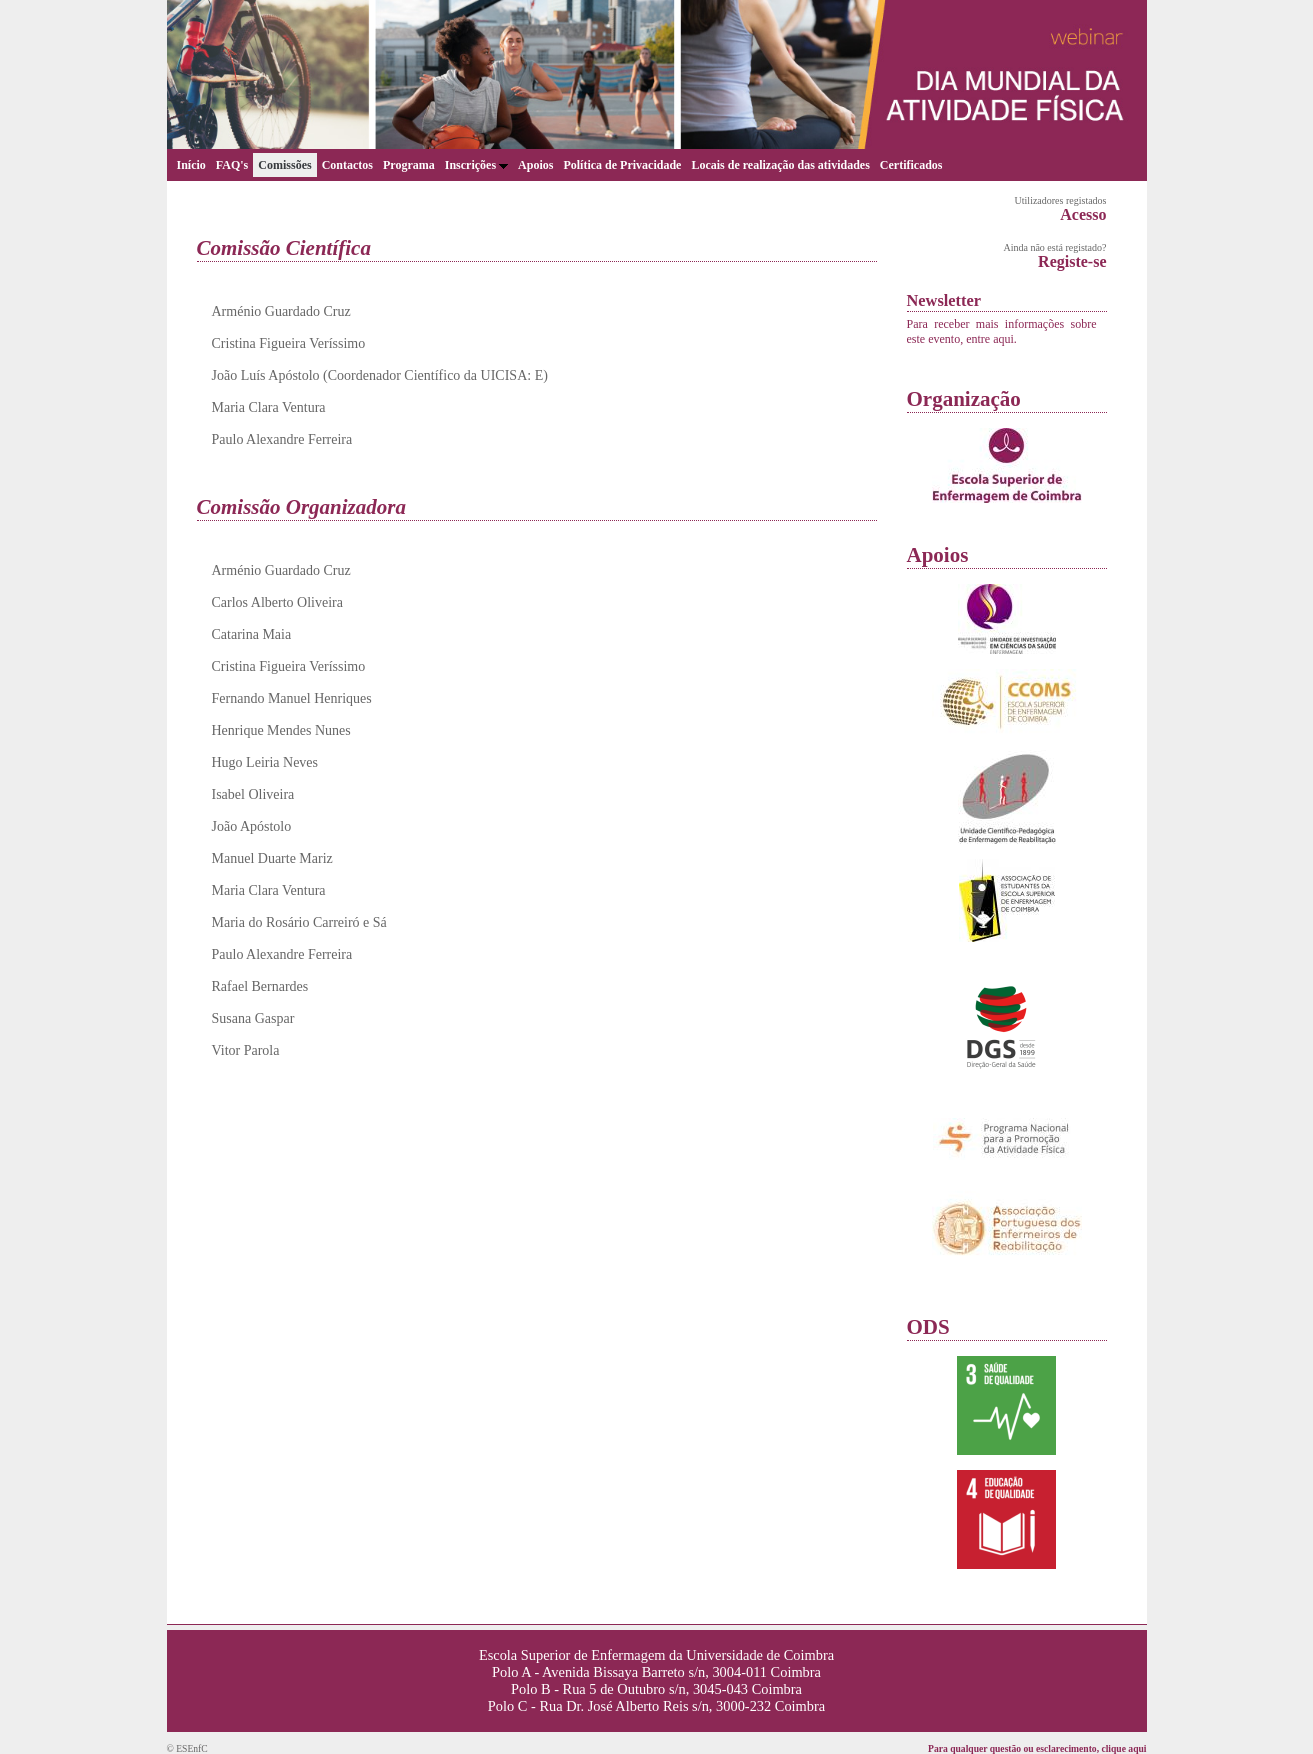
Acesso (1083, 214)
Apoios (535, 165)
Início (191, 165)
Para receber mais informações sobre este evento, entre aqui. (1002, 331)
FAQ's (232, 165)
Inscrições (476, 165)
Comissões (284, 165)
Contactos (347, 165)
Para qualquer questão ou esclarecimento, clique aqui (1037, 1748)
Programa (409, 165)
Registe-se (1072, 261)
